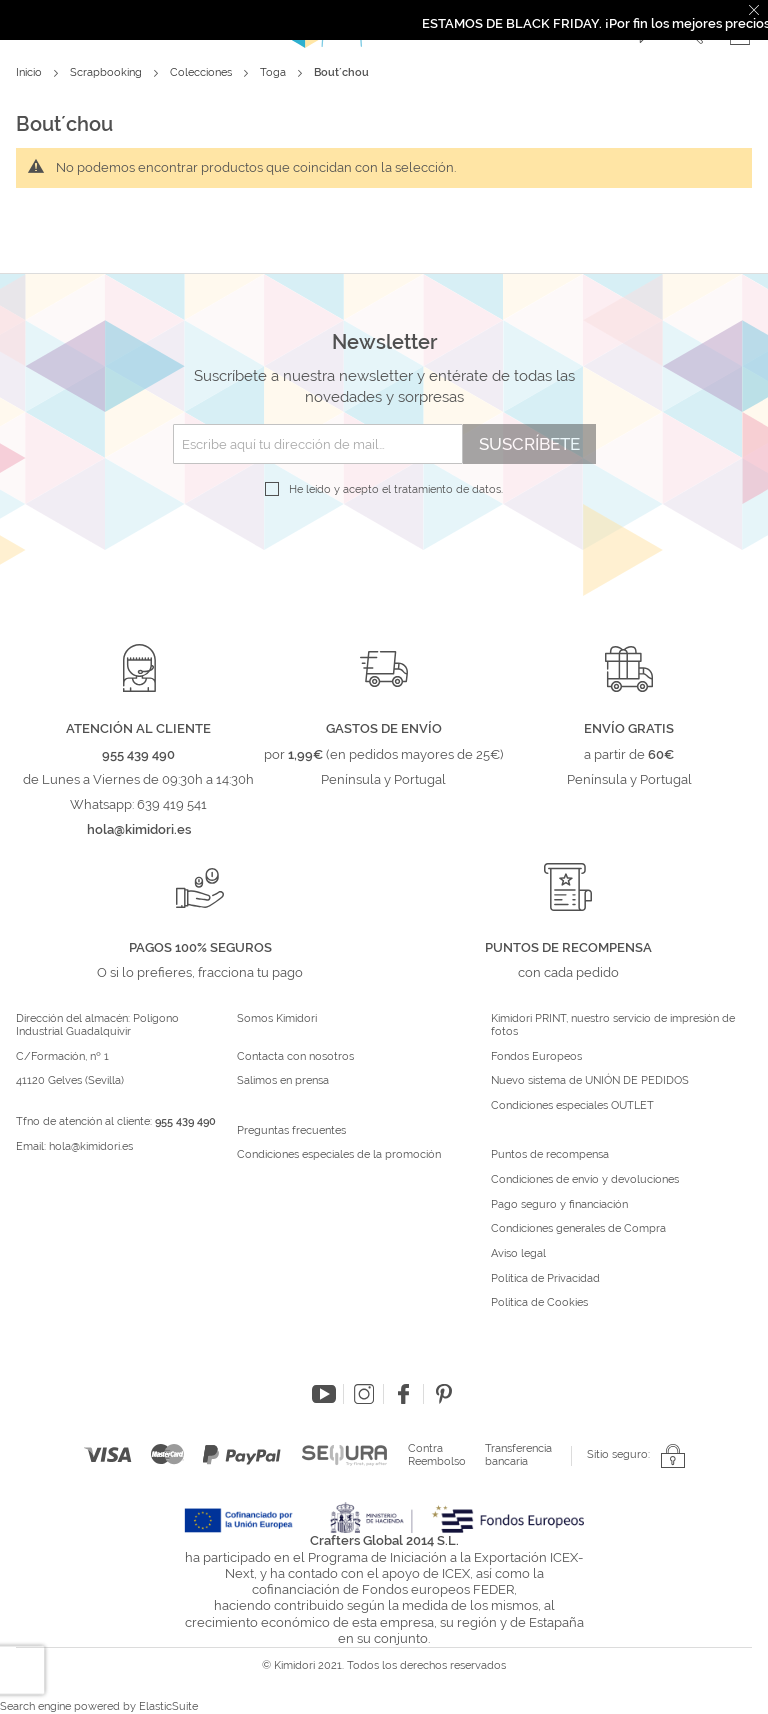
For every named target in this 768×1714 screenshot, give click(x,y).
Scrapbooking (107, 72)
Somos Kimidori (277, 1019)
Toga (274, 72)
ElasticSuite (168, 1706)
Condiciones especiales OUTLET (572, 1106)
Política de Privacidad (545, 1279)
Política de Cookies (539, 1303)
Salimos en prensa (283, 1081)
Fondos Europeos (536, 1057)
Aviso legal (518, 1254)
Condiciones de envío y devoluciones (585, 1180)
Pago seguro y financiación (559, 1205)
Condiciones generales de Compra (578, 1229)
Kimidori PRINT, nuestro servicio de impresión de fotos (613, 1025)
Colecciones (202, 72)
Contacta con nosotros (295, 1057)
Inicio (30, 72)
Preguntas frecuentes (291, 1131)
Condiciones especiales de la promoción (340, 1155)
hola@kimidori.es (91, 1146)
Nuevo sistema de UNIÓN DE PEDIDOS (590, 1081)
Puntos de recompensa (550, 1155)
